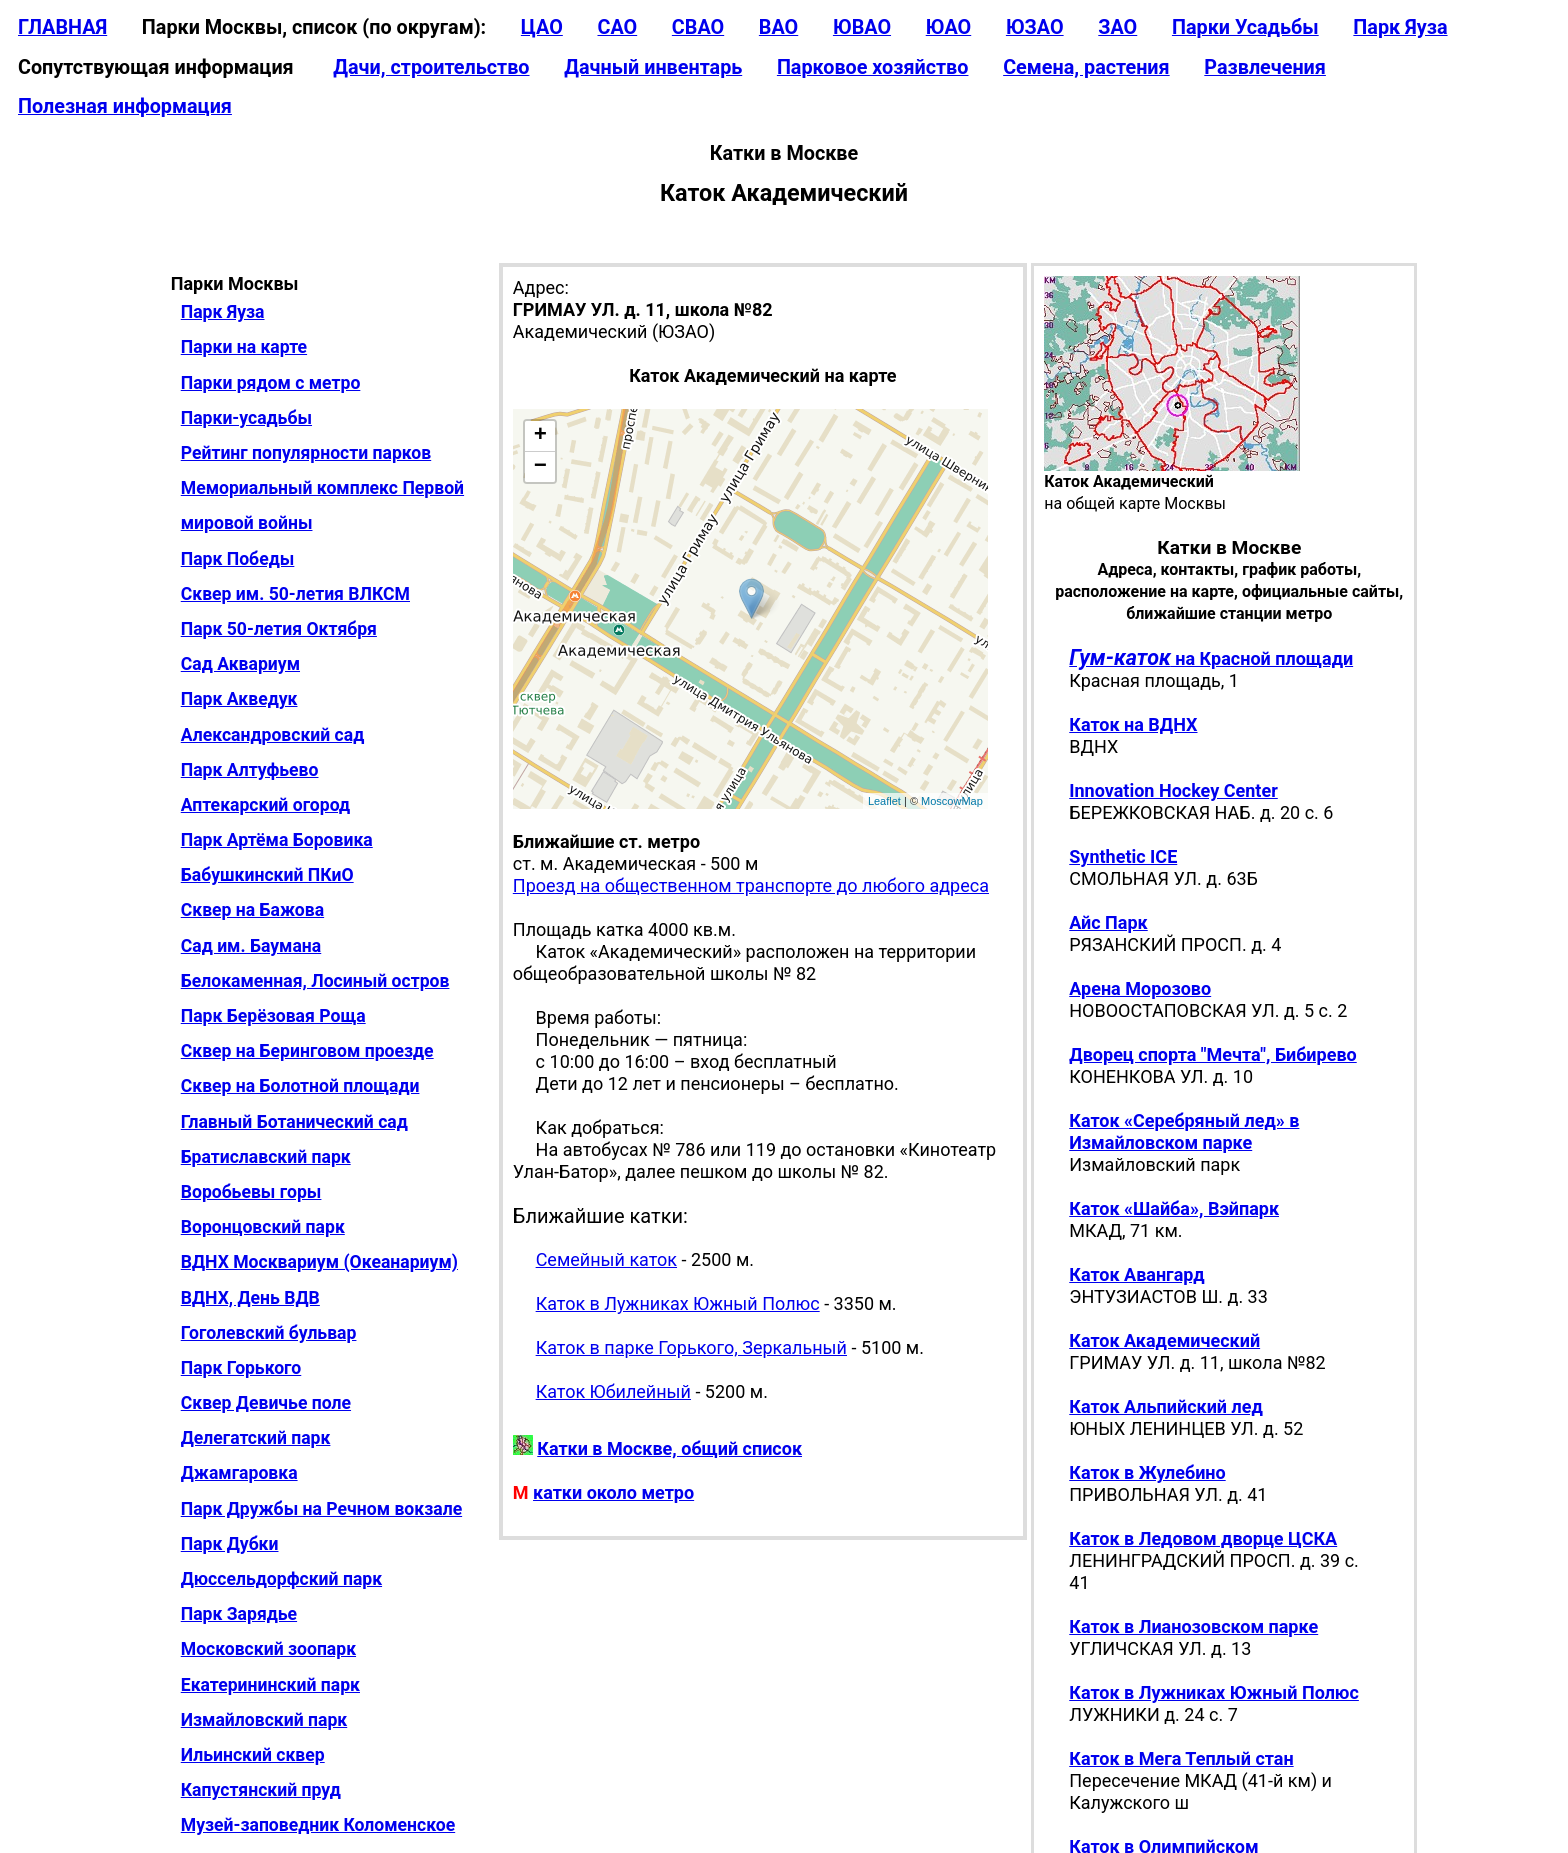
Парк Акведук (239, 699)
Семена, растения (1086, 67)
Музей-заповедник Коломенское (318, 1825)
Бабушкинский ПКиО (267, 875)
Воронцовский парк (263, 1227)
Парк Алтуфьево (250, 770)
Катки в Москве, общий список (669, 1448)
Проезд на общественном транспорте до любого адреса (751, 885)
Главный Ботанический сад (294, 1122)
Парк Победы (238, 559)
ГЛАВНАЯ (62, 27)
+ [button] (540, 436)
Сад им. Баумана (251, 946)
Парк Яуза (1400, 27)
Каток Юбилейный (613, 1391)
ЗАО (1117, 27)
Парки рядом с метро (271, 383)
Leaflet (884, 801)
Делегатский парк (256, 1438)
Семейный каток (606, 1259)
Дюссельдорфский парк (281, 1579)
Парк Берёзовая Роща (273, 1016)
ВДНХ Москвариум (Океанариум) (319, 1262)
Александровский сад (273, 735)
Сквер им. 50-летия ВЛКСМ (295, 594)
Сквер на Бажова (252, 910)
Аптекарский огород (265, 805)
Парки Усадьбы (1245, 27)
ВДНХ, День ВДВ (250, 1298)
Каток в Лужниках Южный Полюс (678, 1303)
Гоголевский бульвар (269, 1333)
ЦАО (542, 27)
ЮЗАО (1035, 27)
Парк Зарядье (239, 1614)
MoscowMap (952, 801)
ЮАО (949, 27)
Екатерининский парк (270, 1685)
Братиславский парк (266, 1157)
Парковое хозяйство (873, 67)
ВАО (778, 27)
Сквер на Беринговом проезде (307, 1051)
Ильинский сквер (253, 1755)
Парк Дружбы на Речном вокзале (321, 1509)
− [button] (540, 467)
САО (617, 27)
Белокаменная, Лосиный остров (315, 981)
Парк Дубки (230, 1544)
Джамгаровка (239, 1473)
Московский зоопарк (268, 1649)
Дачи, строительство (431, 67)
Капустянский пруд (261, 1790)
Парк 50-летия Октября (279, 629)
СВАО (698, 27)
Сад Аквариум (240, 664)
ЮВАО (862, 27)
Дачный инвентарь (653, 67)
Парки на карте (244, 347)
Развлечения (1265, 67)
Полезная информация (125, 106)
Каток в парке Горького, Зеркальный (691, 1347)
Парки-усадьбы (246, 418)
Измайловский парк (264, 1720)
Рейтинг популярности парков (306, 453)
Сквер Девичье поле (266, 1403)
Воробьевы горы (251, 1192)
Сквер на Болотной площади (300, 1086)
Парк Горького (241, 1368)
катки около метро (613, 1492)
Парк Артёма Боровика (277, 840)
